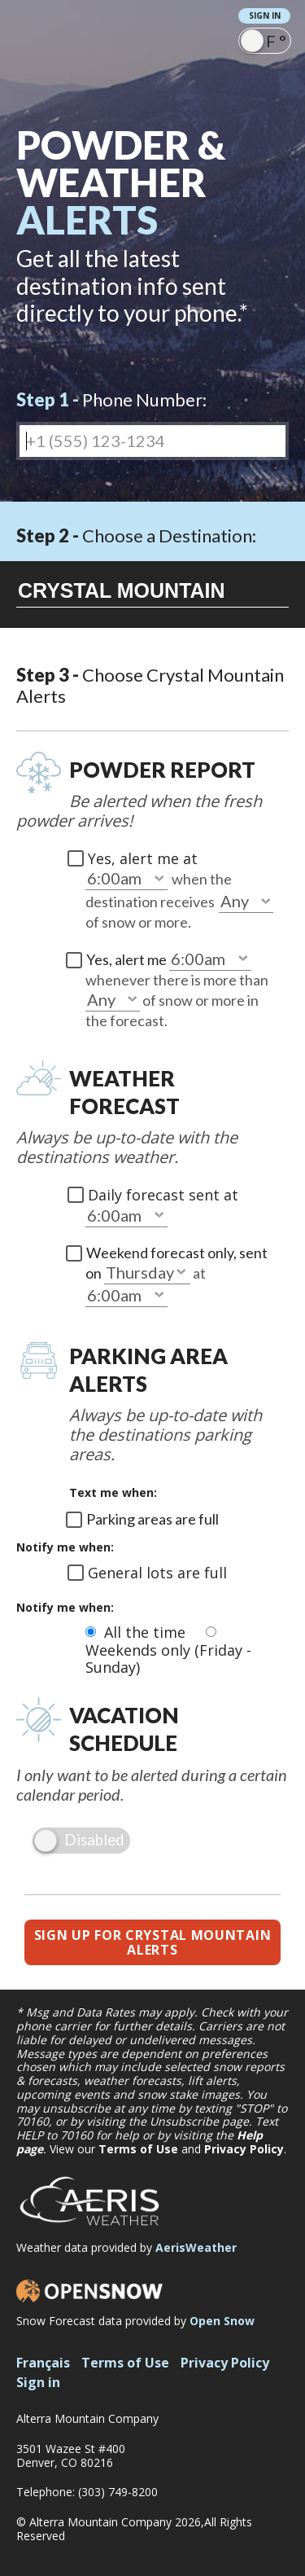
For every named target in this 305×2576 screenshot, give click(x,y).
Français (43, 2363)
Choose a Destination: (136, 535)
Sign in (265, 15)
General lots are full (157, 1572)
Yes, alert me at (143, 858)
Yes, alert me (127, 959)
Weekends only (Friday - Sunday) (168, 1659)
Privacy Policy (244, 2149)
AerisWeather (196, 2247)
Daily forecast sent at (163, 1195)
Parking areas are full (152, 1519)
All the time (147, 1632)
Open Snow (222, 2320)
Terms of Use (138, 2149)
